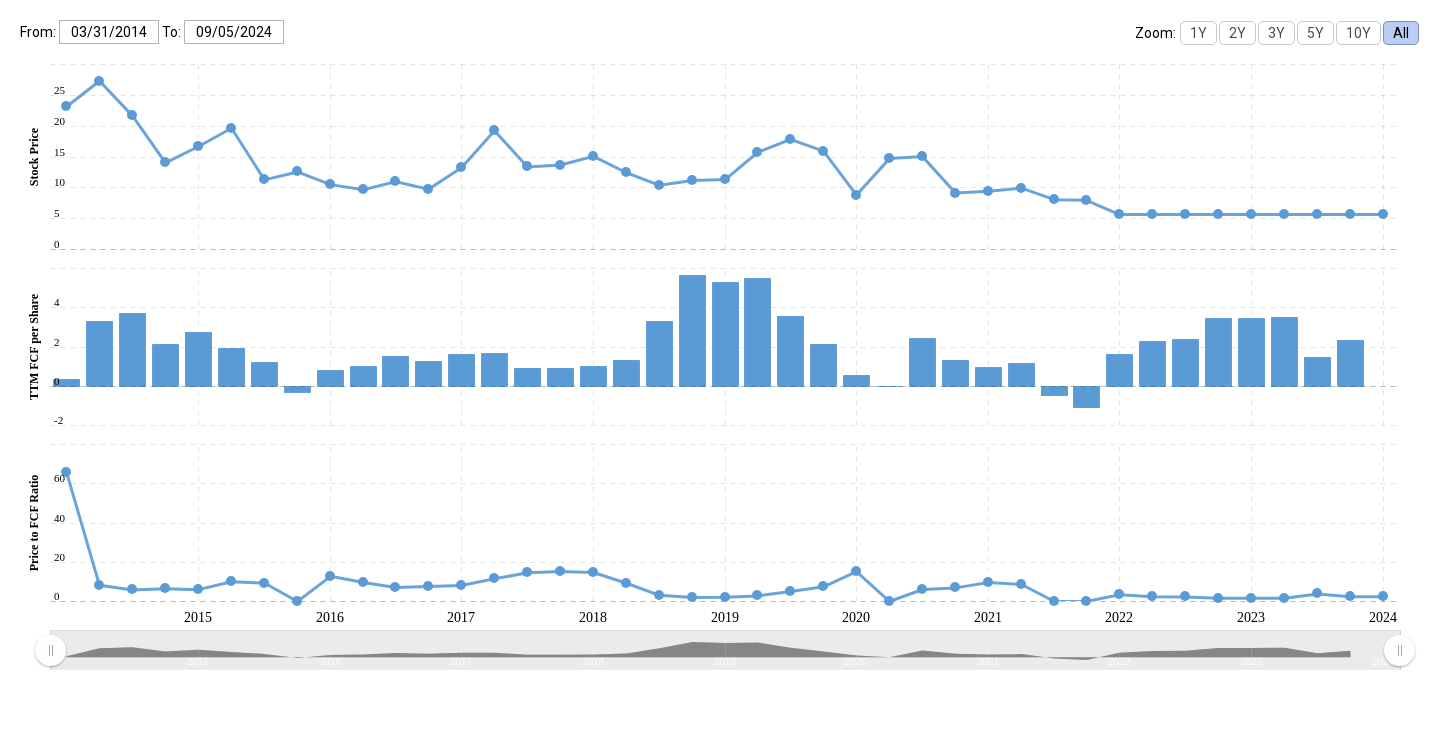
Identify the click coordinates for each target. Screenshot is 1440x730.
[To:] (234, 32)
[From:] (109, 32)
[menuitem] (724, 651)
